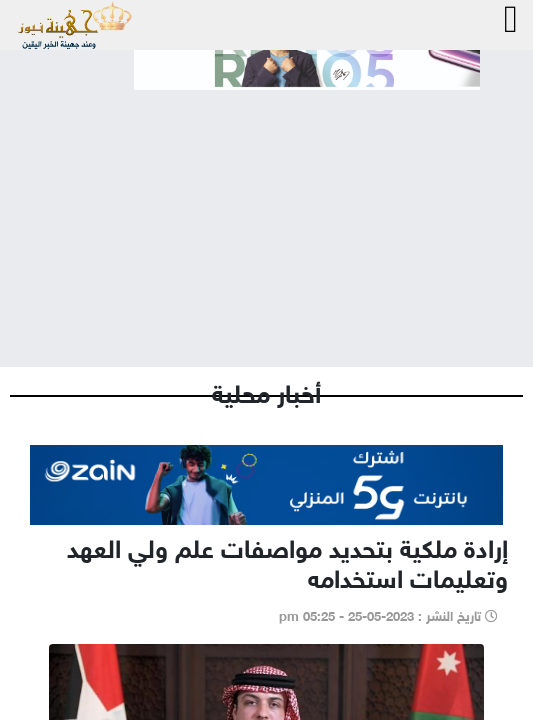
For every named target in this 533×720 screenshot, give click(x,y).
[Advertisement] (266, 212)
